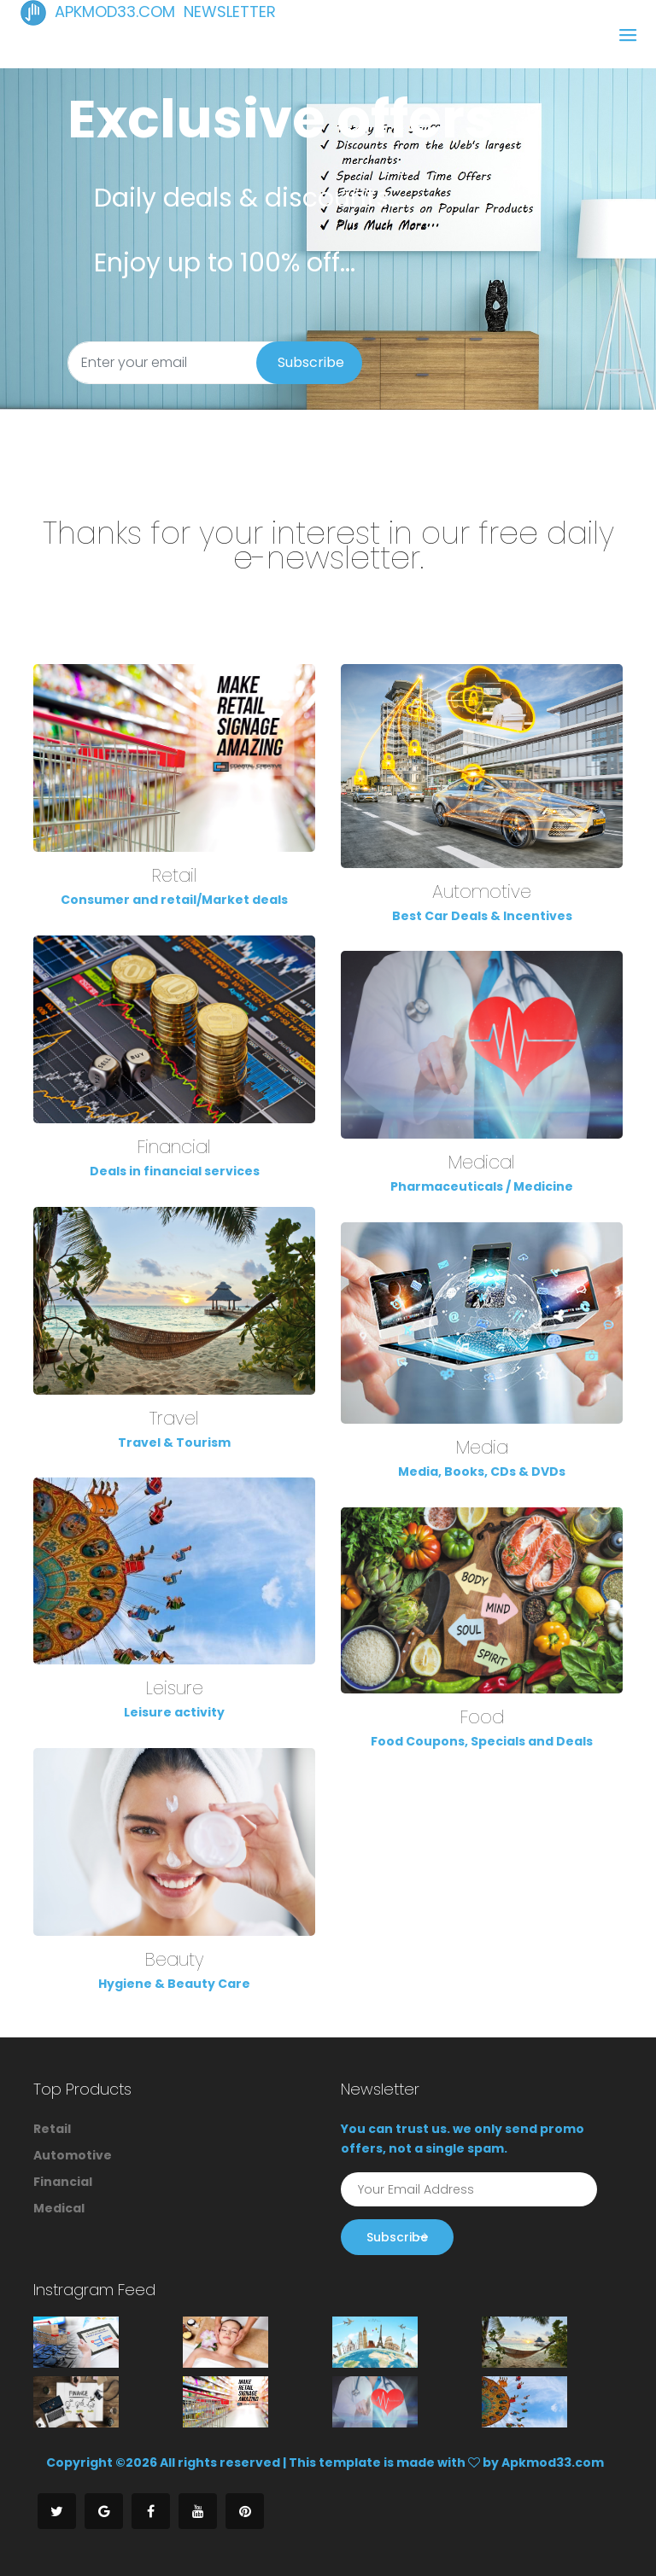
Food (482, 1717)
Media (482, 1447)
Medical (481, 1162)
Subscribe (311, 362)
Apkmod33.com (552, 2462)
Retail (174, 875)
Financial (174, 1146)
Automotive (481, 891)
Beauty (174, 1959)
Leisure (174, 1688)
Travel (174, 1418)
